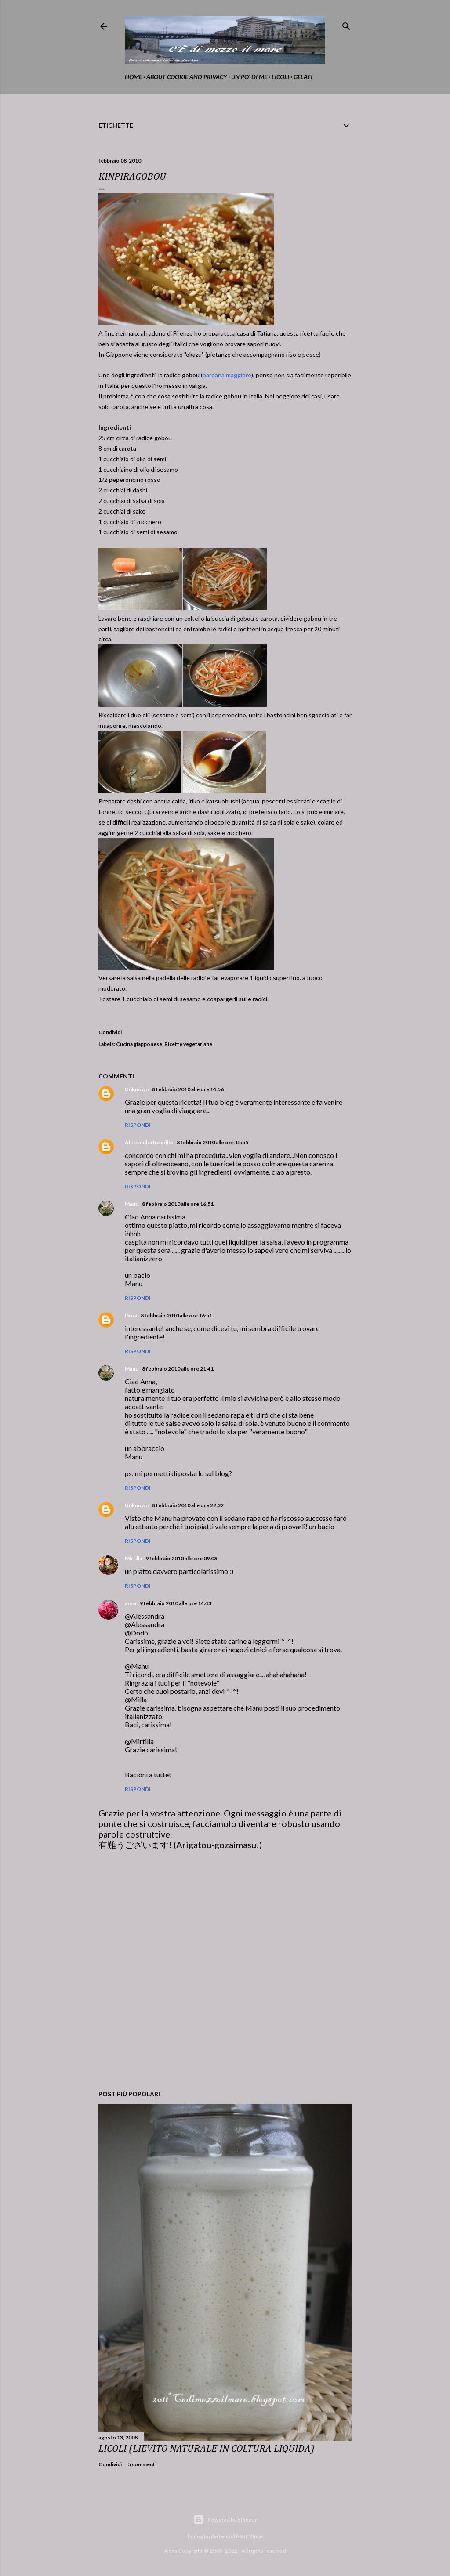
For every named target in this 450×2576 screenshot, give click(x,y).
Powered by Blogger (225, 2519)
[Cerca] (346, 24)
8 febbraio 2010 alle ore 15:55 (212, 1142)
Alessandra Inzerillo (149, 1142)
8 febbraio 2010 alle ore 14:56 (188, 1089)
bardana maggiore (227, 375)
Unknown (137, 1089)
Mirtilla (133, 1558)
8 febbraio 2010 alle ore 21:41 (178, 1368)
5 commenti (142, 2464)
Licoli (280, 76)
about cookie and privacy (186, 76)
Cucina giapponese (139, 1044)
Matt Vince (249, 2536)
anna (130, 1603)
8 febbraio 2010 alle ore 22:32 (188, 1505)
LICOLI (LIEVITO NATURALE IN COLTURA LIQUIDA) (206, 2449)
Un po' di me (249, 76)
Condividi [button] (110, 1032)
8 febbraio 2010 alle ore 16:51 (178, 1204)
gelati (303, 76)
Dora (131, 1315)
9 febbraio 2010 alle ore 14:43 (175, 1603)
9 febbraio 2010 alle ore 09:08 (181, 1558)
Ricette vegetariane (188, 1044)
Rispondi (138, 1125)
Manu (131, 1204)
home (133, 76)
